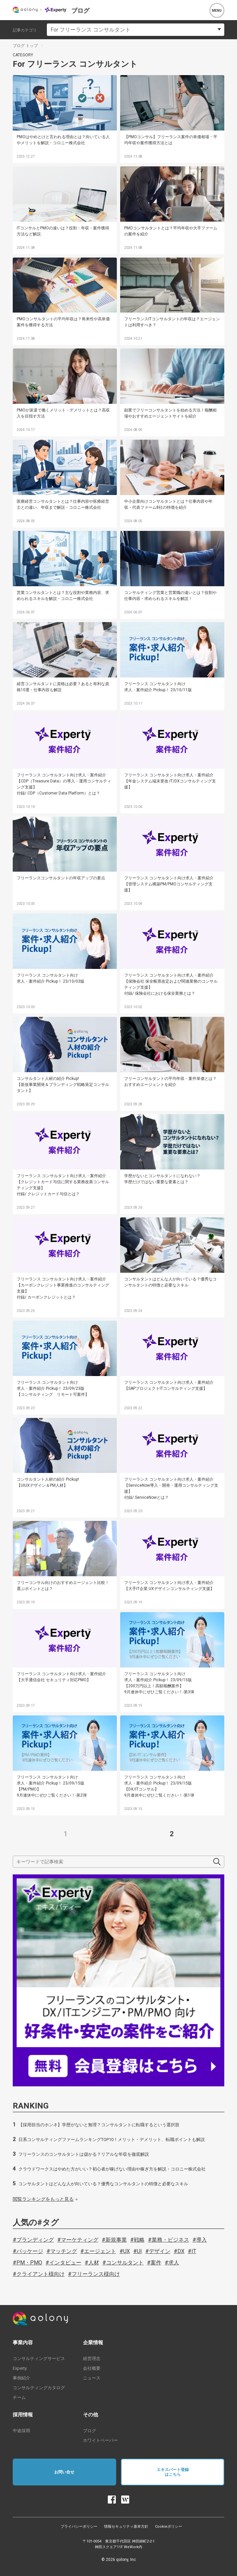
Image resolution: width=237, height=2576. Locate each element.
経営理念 (91, 2358)
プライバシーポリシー (79, 2526)
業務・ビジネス (170, 2240)
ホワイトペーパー (100, 2440)
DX (180, 2251)
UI (139, 2251)
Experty (20, 2368)
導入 (201, 2240)
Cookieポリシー (168, 2526)
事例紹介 (21, 2377)
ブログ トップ (25, 45)
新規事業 (116, 2240)
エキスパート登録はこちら (173, 2472)
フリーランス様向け (96, 2274)
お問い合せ (64, 2472)
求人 (173, 2262)
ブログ (89, 2430)
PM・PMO (29, 2262)
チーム (19, 2397)
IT (193, 2251)
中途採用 (21, 2430)
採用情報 (23, 2415)
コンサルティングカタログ (39, 2387)
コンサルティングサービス (39, 2358)
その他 (90, 2415)
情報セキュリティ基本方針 (126, 2526)
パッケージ (29, 2251)
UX (126, 2251)
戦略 (139, 2240)
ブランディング (35, 2240)
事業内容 (23, 2343)
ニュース (91, 2377)
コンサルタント (125, 2262)
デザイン (159, 2251)
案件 (156, 2262)
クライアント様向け (40, 2274)
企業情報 (93, 2343)
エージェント (100, 2251)
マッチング (63, 2251)
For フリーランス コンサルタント (91, 29)
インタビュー (65, 2262)
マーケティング (79, 2240)
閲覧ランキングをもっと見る (43, 2199)
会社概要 (91, 2368)
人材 (93, 2262)
